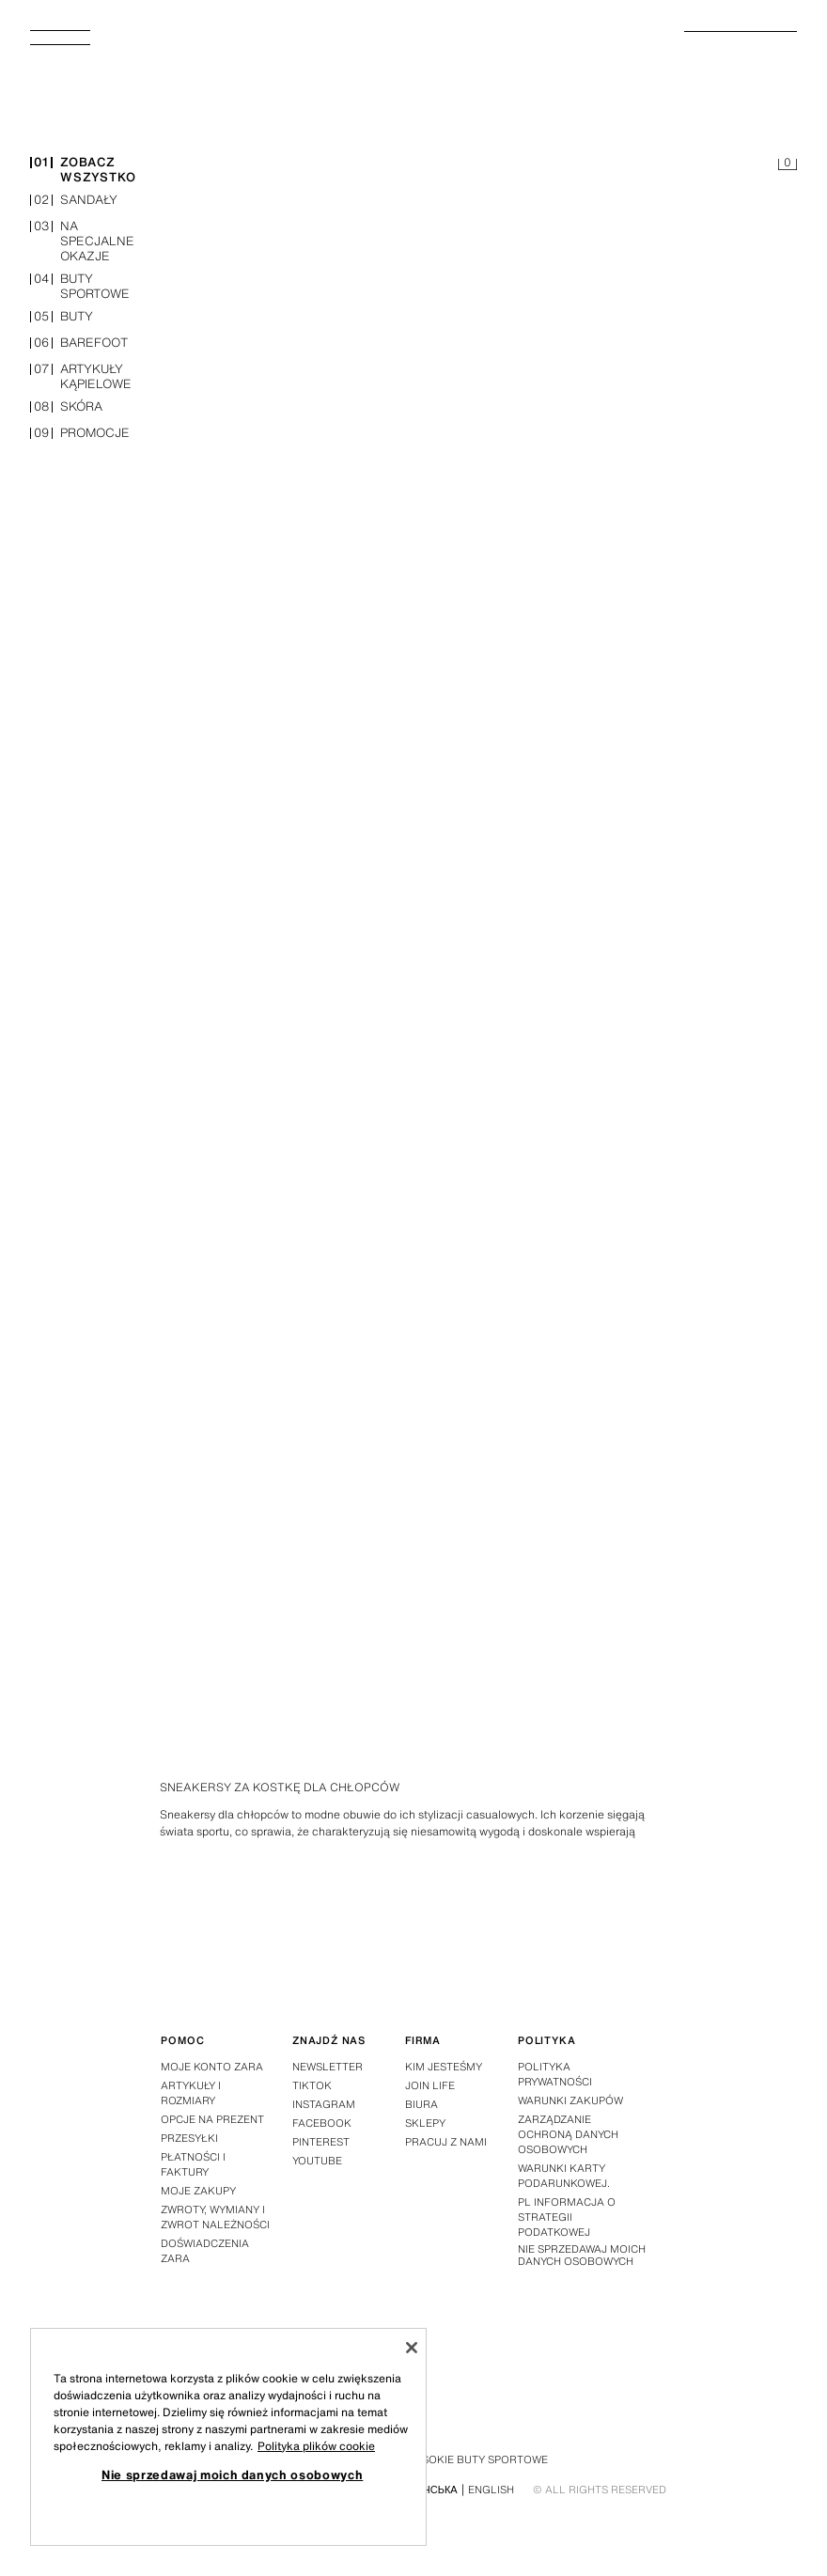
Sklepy (425, 2123)
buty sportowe (80, 288)
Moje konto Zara (212, 2066)
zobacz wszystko (82, 171)
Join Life (430, 2085)
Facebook (321, 2123)
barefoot (79, 344)
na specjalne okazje (82, 242)
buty (61, 318)
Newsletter (327, 2066)
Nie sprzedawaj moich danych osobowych (582, 2255)
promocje (80, 435)
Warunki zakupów (570, 2100)
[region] (228, 2437)
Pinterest (321, 2141)
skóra (66, 408)
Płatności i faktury (193, 2164)
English (491, 2489)
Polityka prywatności (555, 2074)
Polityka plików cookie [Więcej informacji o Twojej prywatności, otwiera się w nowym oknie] (316, 2446)
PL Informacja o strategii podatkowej (567, 2217)
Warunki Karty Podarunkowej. (564, 2176)
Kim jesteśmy (443, 2066)
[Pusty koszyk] (787, 165)
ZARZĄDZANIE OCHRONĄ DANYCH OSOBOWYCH (568, 2134)
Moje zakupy (198, 2190)
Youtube (317, 2160)
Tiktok (312, 2085)
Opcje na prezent (212, 2119)
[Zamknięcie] (411, 2347)
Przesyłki (189, 2138)
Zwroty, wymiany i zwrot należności (215, 2217)
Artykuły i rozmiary (191, 2093)
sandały (73, 202)
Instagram (323, 2104)
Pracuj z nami (446, 2141)
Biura (421, 2104)
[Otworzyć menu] (67, 43)
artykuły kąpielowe (81, 378)
